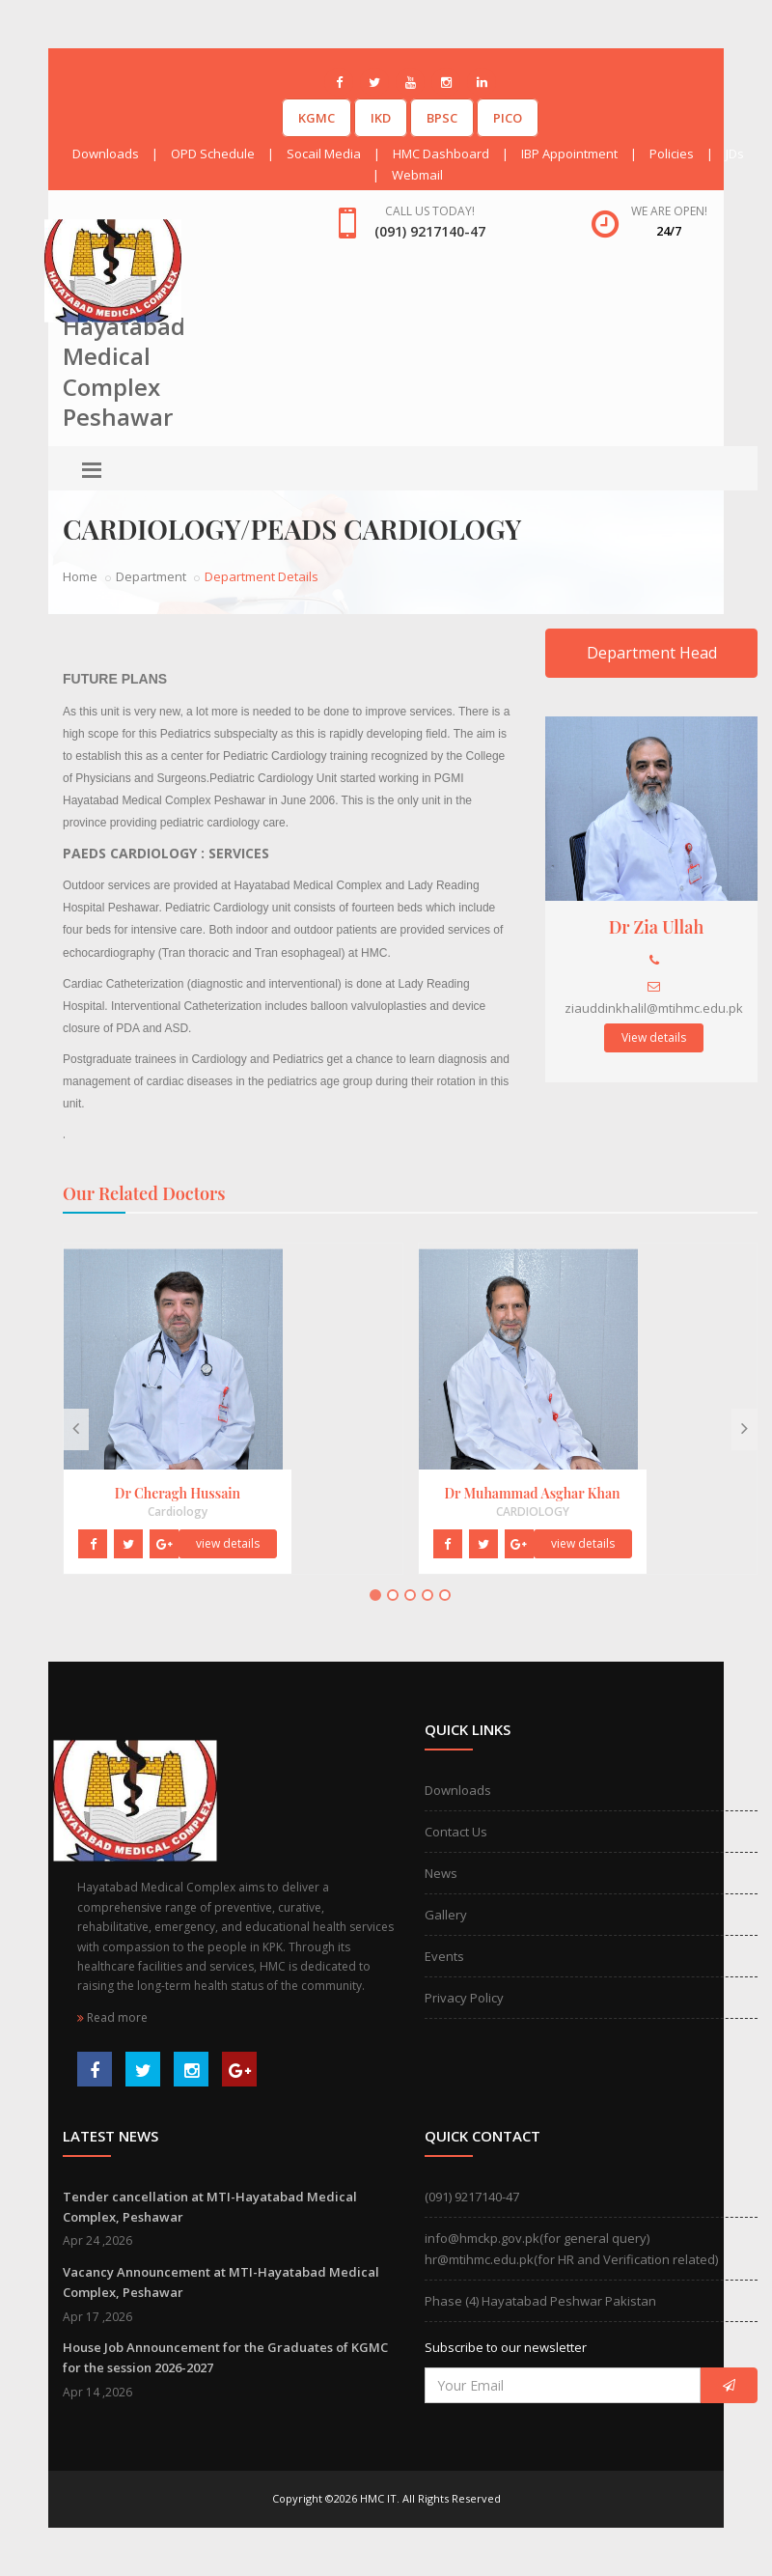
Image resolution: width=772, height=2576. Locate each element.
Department (151, 576)
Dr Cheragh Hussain (177, 1493)
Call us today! (430, 211)
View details (653, 1037)
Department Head (652, 652)
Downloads (105, 153)
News (441, 1873)
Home (80, 576)
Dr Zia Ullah (656, 926)
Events (444, 1956)
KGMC (316, 117)
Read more (112, 2017)
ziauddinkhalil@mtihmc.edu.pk (654, 1008)
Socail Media (324, 153)
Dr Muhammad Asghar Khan (532, 1493)
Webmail (417, 174)
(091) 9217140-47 (472, 2196)
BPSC (442, 117)
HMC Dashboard (441, 153)
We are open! (669, 211)
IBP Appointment (569, 153)
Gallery (446, 1914)
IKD (381, 117)
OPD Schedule (213, 153)
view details (228, 1543)
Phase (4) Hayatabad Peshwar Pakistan (540, 2301)
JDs (735, 153)
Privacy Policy (464, 1997)
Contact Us (456, 1831)
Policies (671, 153)
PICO (507, 117)
